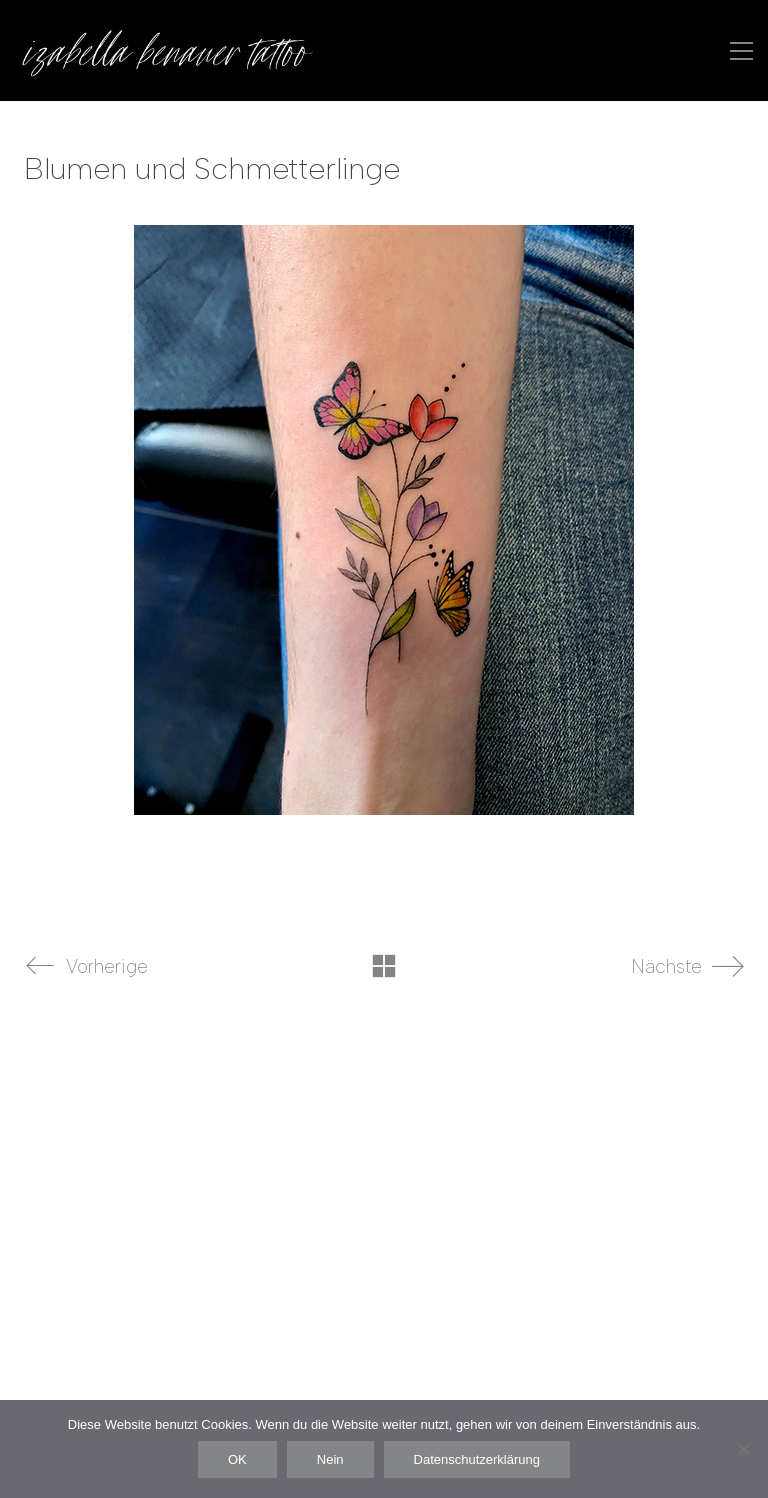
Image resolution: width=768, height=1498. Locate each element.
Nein (330, 1459)
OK (237, 1459)
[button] (741, 51)
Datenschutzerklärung (477, 1459)
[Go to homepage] (165, 50)
